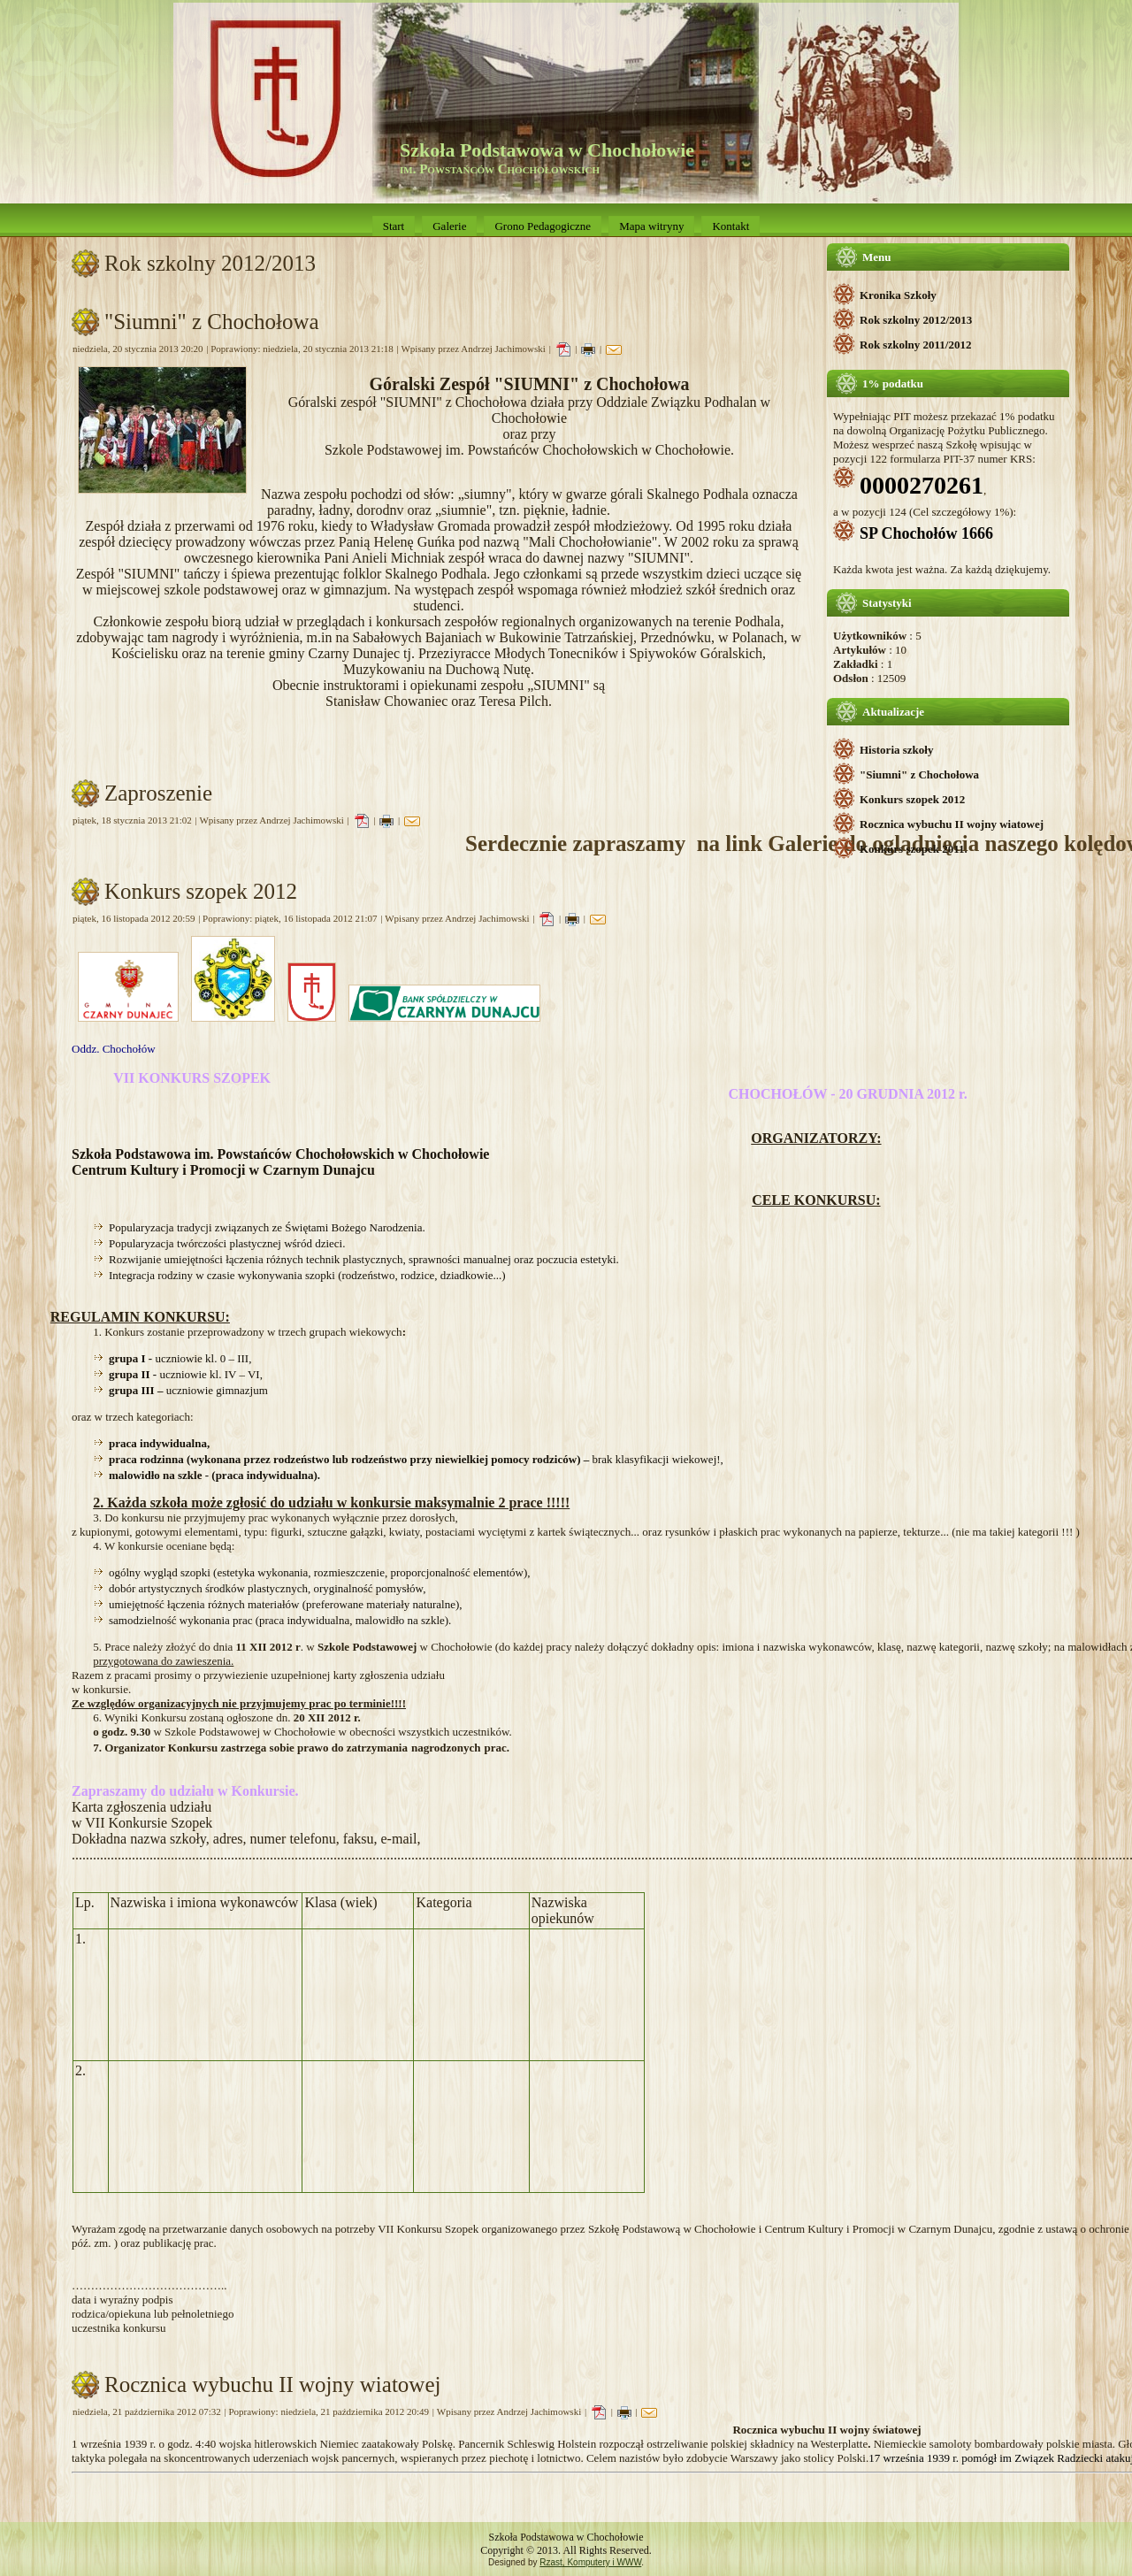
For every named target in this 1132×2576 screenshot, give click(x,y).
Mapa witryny (651, 226)
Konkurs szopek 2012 (912, 799)
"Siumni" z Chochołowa (919, 774)
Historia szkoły (896, 749)
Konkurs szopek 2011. (914, 848)
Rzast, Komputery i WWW (590, 2562)
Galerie (449, 226)
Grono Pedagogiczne (542, 226)
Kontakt (730, 226)
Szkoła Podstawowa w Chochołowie (547, 150)
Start (394, 226)
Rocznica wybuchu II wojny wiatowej (952, 824)
